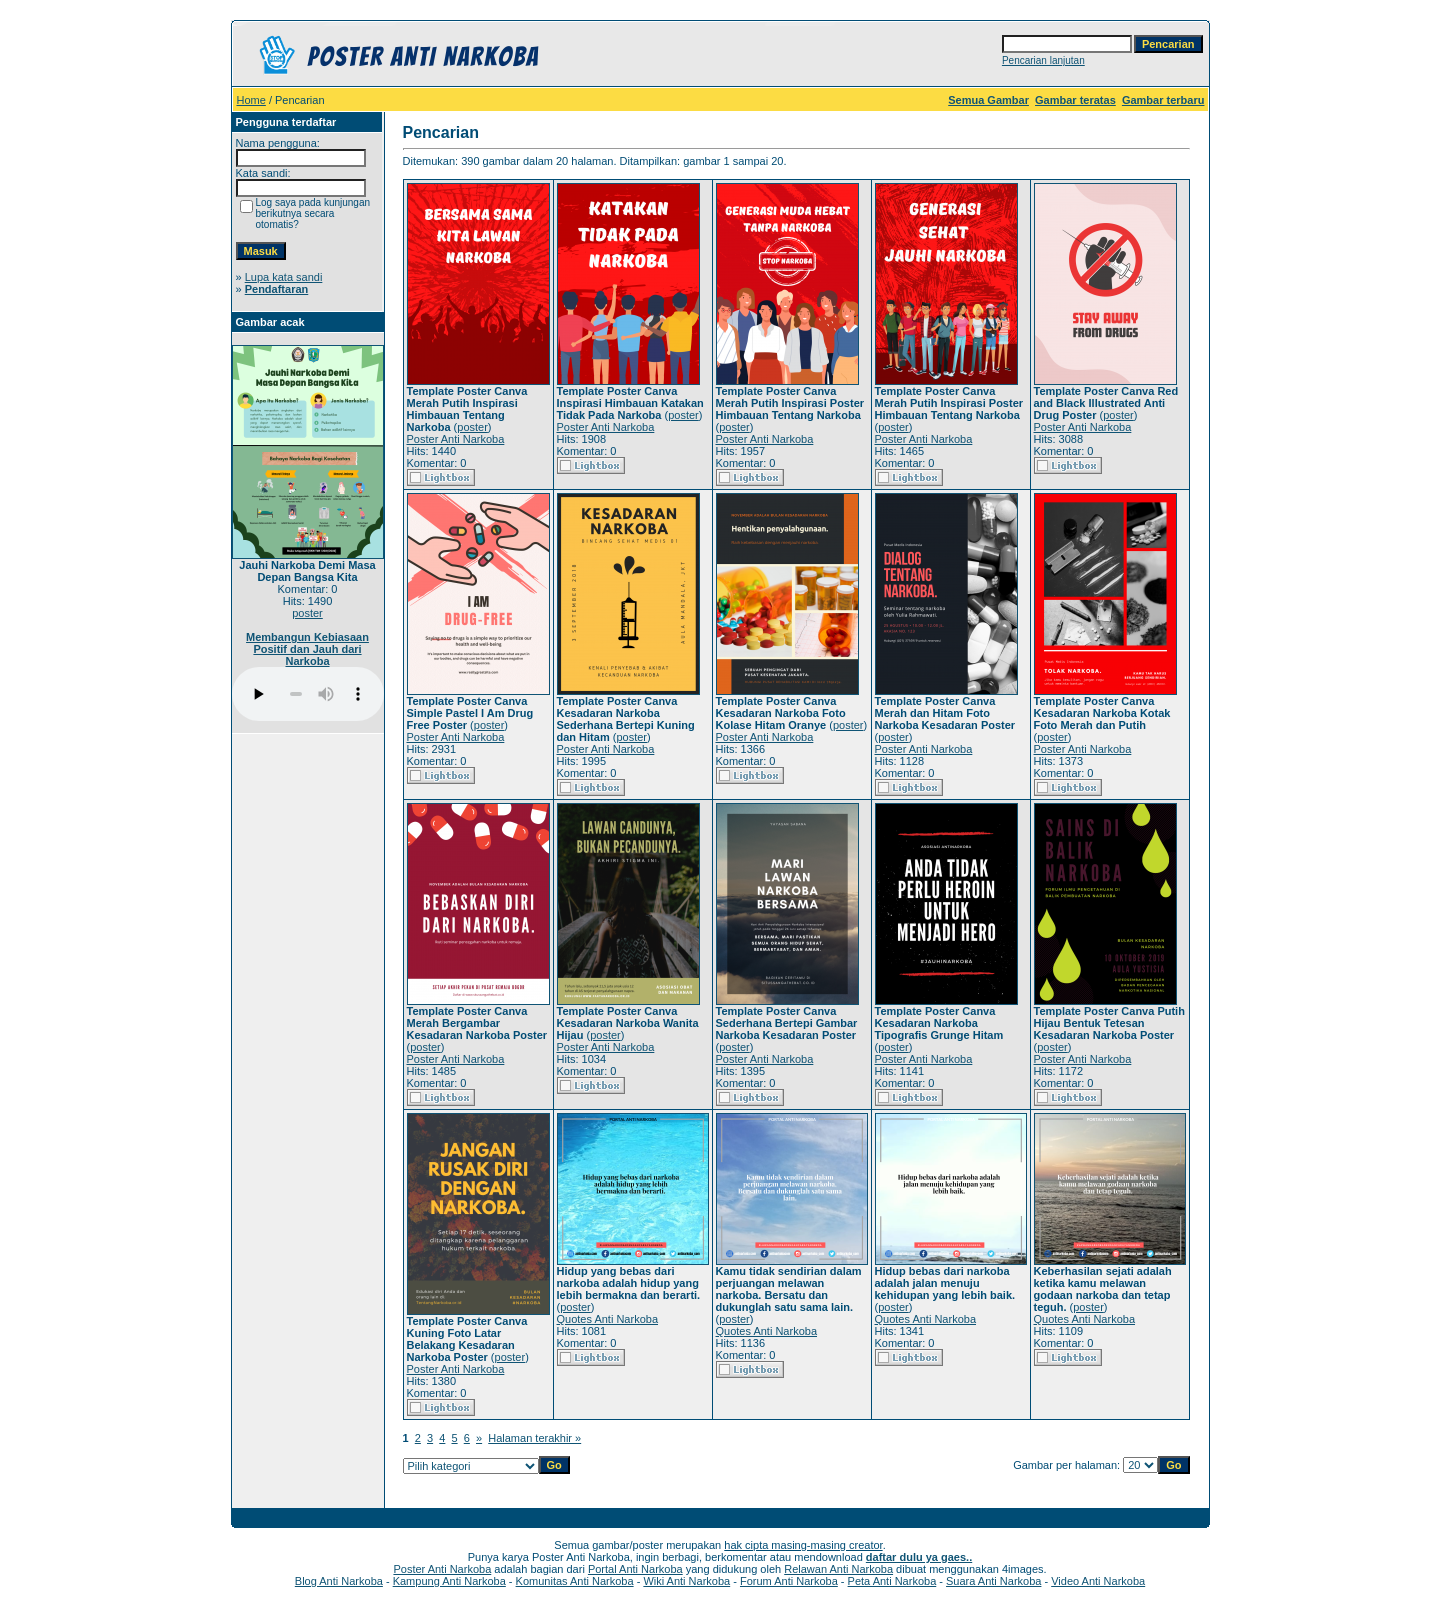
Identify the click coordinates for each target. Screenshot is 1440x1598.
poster (307, 613)
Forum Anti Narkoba (789, 1581)
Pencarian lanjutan (1043, 60)
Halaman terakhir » (534, 1438)
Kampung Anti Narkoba (449, 1581)
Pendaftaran (277, 289)
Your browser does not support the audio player (308, 694)
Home (251, 100)
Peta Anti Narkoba (892, 1581)
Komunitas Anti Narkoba (575, 1581)
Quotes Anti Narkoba (608, 1319)
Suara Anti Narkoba (993, 1581)
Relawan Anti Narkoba (838, 1569)
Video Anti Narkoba (1098, 1581)
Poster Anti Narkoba (456, 439)
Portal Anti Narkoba (635, 1569)
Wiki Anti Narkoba (686, 1581)
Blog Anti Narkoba (339, 1581)
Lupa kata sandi (284, 277)
